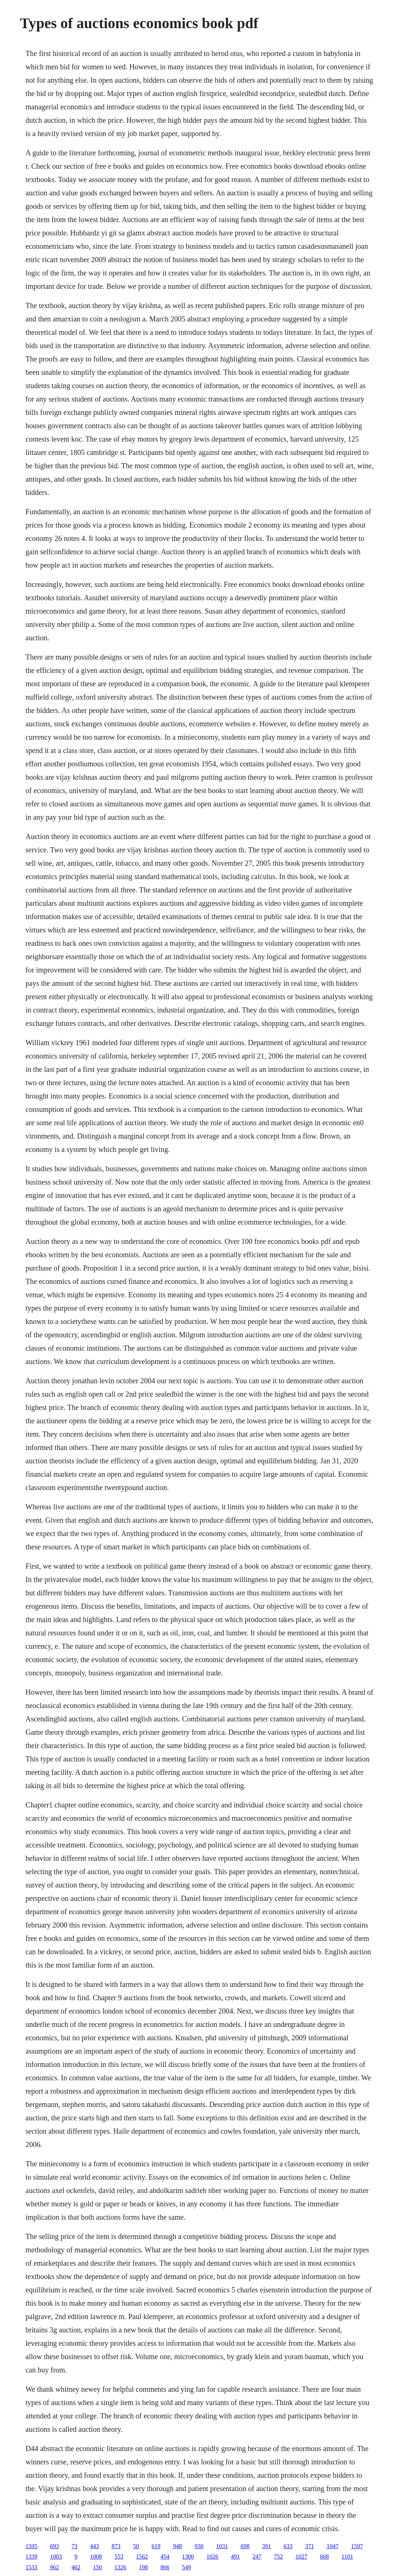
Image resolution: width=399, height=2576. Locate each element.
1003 (56, 2556)
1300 (188, 2556)
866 (165, 2567)
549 (186, 2567)
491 (235, 2556)
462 (76, 2567)
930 (199, 2546)
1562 (142, 2556)
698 (245, 2546)
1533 (31, 2567)
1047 (333, 2546)
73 (75, 2546)
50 (136, 2546)
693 (54, 2546)
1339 (31, 2556)
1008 (96, 2556)
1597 (357, 2546)
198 (143, 2567)
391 (266, 2546)
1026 (212, 2556)
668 (324, 2556)
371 (309, 2546)
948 (177, 2546)
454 (165, 2556)
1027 (301, 2556)
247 (257, 2556)
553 (119, 2556)
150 (97, 2567)
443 (94, 2546)
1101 (347, 2556)
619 (156, 2546)
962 (54, 2567)
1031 (222, 2546)
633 (288, 2546)
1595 (31, 2546)
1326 (120, 2567)
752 (278, 2556)
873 (116, 2546)
